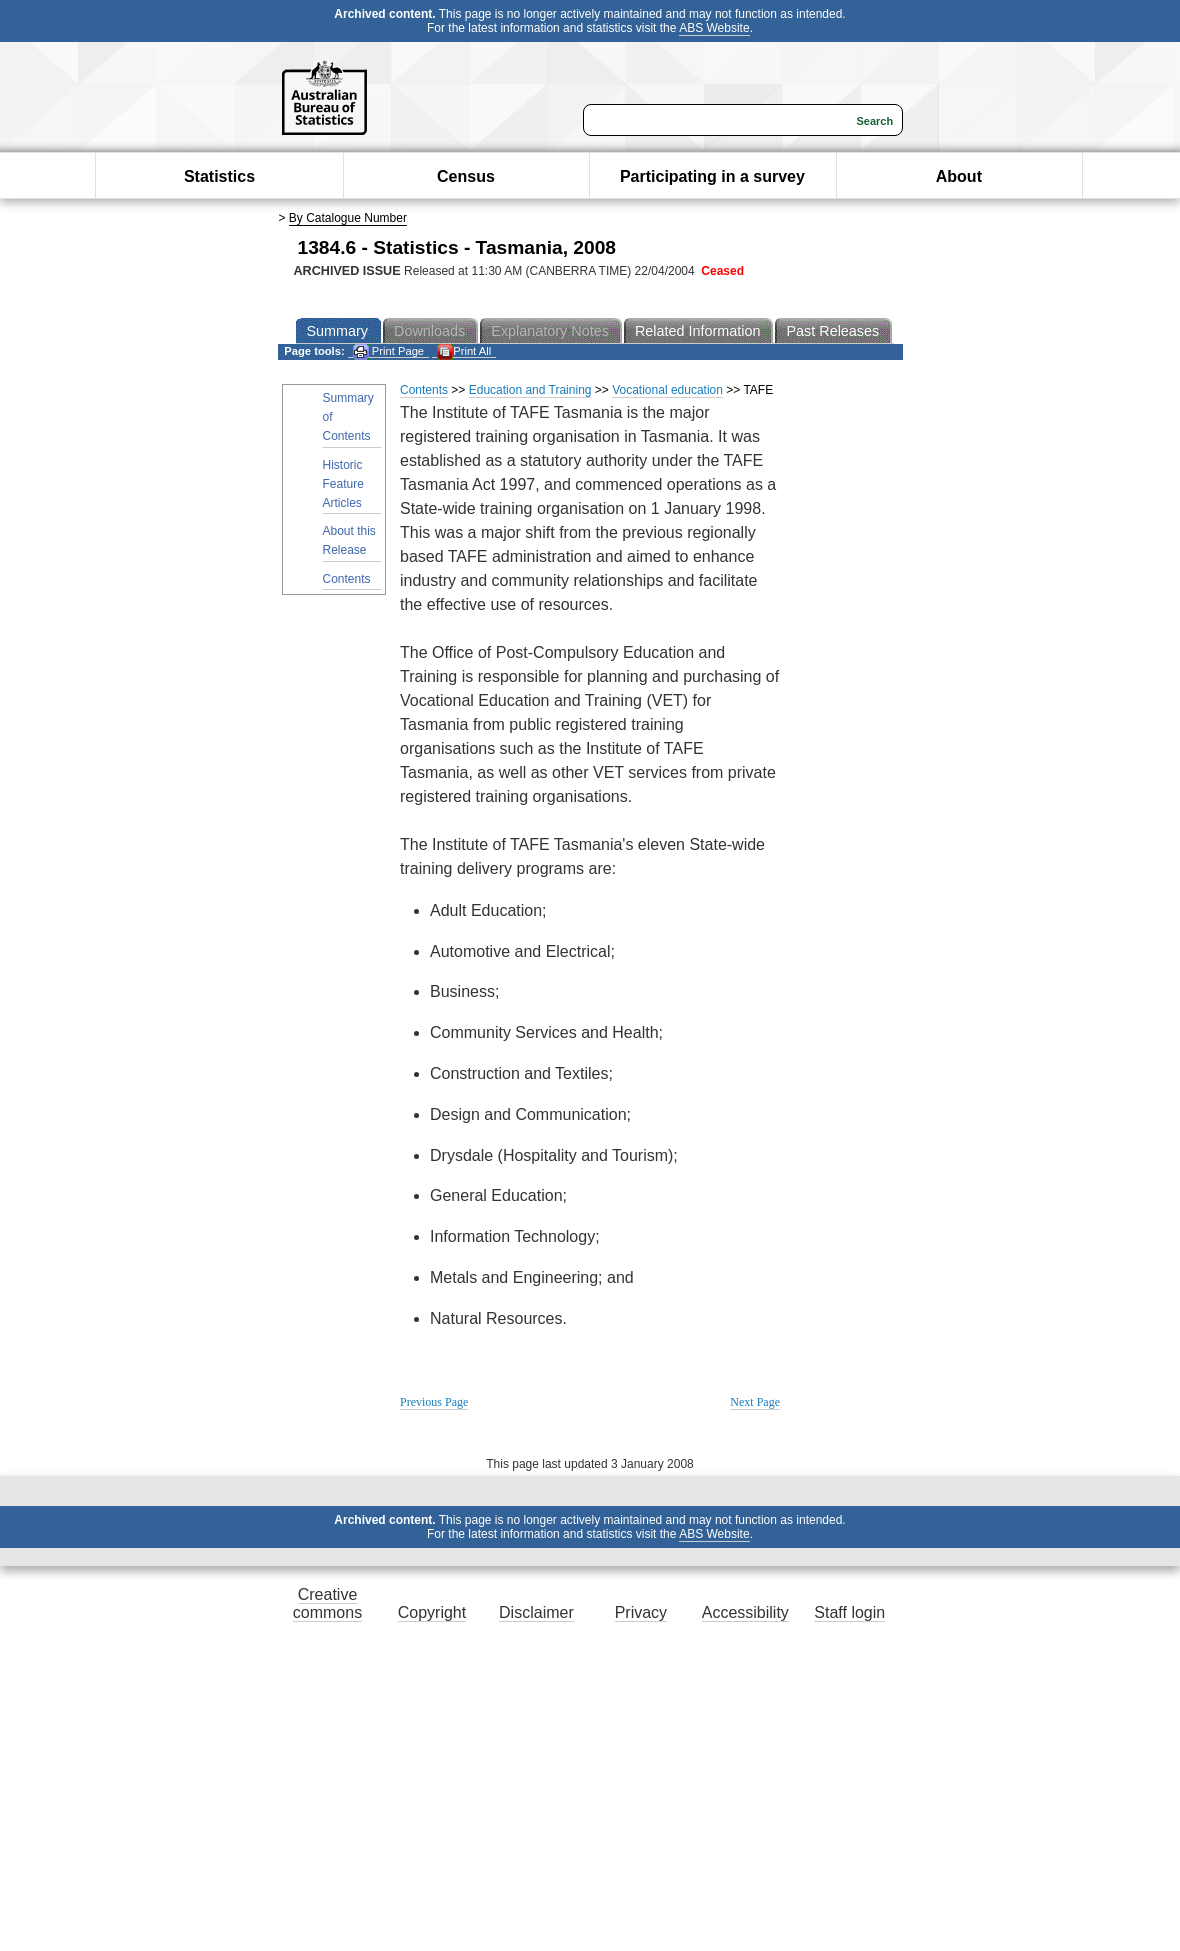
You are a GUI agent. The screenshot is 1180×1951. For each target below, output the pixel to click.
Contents (347, 579)
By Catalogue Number (348, 218)
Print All (464, 351)
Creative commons (327, 1603)
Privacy (641, 1612)
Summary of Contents (348, 417)
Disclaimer (536, 1612)
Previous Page (434, 1402)
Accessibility (745, 1612)
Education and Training (530, 390)
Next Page (755, 1402)
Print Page (388, 351)
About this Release (349, 540)
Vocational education (667, 390)
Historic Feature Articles (343, 484)
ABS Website (714, 28)
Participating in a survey (712, 176)
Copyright (432, 1612)
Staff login (849, 1612)
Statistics (219, 176)
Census (466, 176)
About (959, 176)
